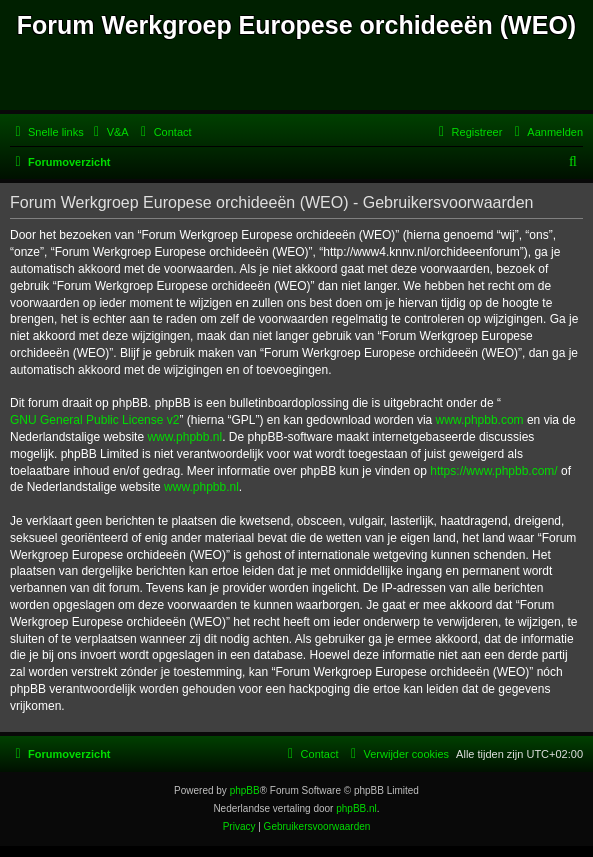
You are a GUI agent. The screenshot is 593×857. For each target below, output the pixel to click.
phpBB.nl (356, 808)
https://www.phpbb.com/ (493, 471)
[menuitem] (109, 132)
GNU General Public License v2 (94, 420)
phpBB (245, 790)
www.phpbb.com (480, 420)
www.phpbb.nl (184, 437)
